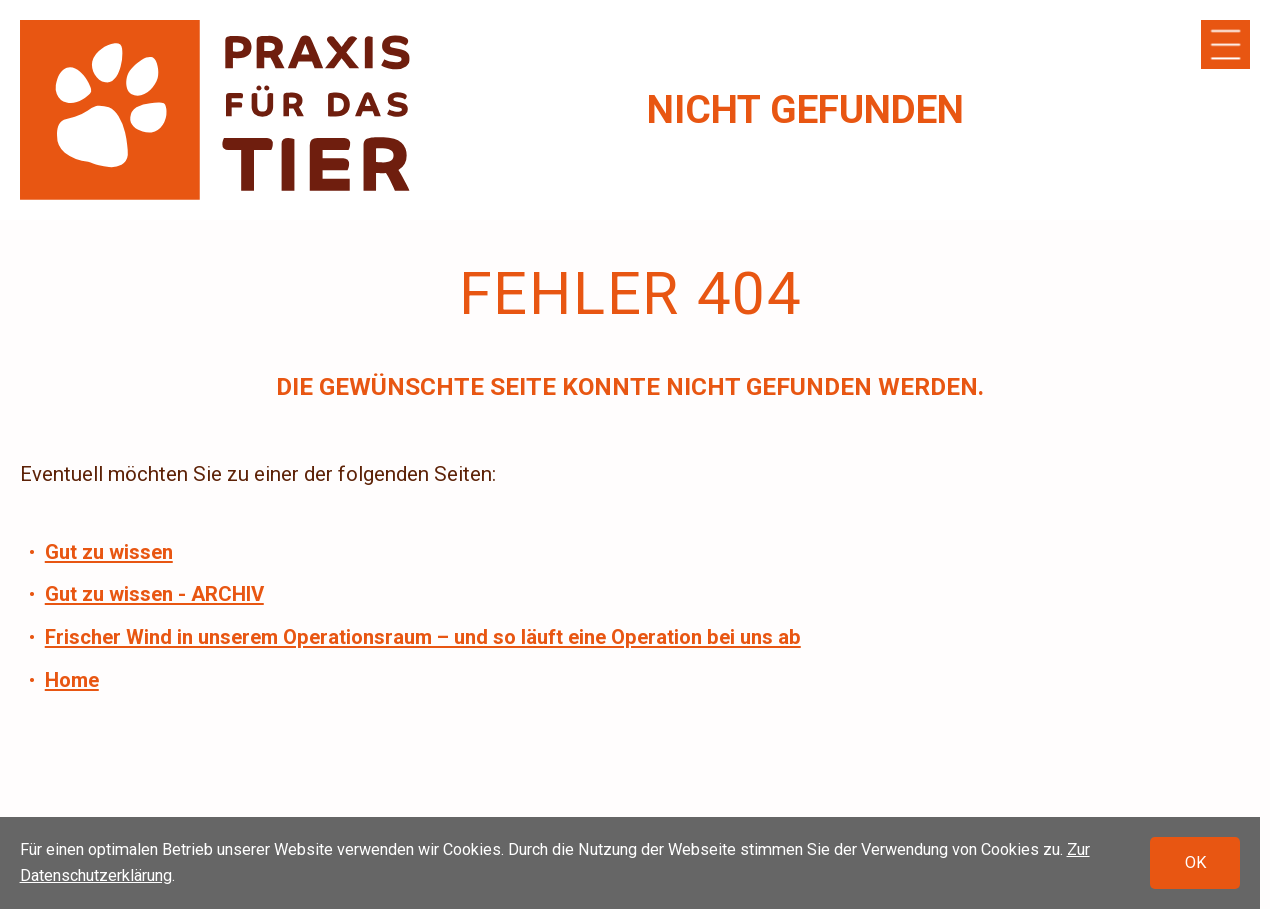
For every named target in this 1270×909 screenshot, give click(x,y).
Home (72, 680)
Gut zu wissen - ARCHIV (154, 594)
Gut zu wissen (109, 552)
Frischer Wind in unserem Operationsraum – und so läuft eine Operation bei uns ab (423, 637)
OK (1195, 863)
